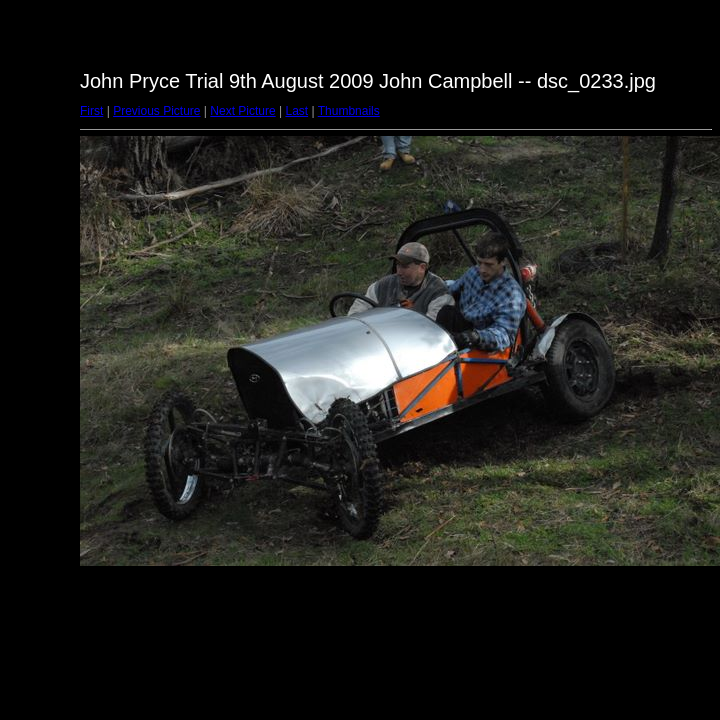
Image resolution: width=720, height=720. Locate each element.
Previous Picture (156, 111)
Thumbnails (349, 111)
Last (296, 111)
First (91, 111)
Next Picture (242, 111)
